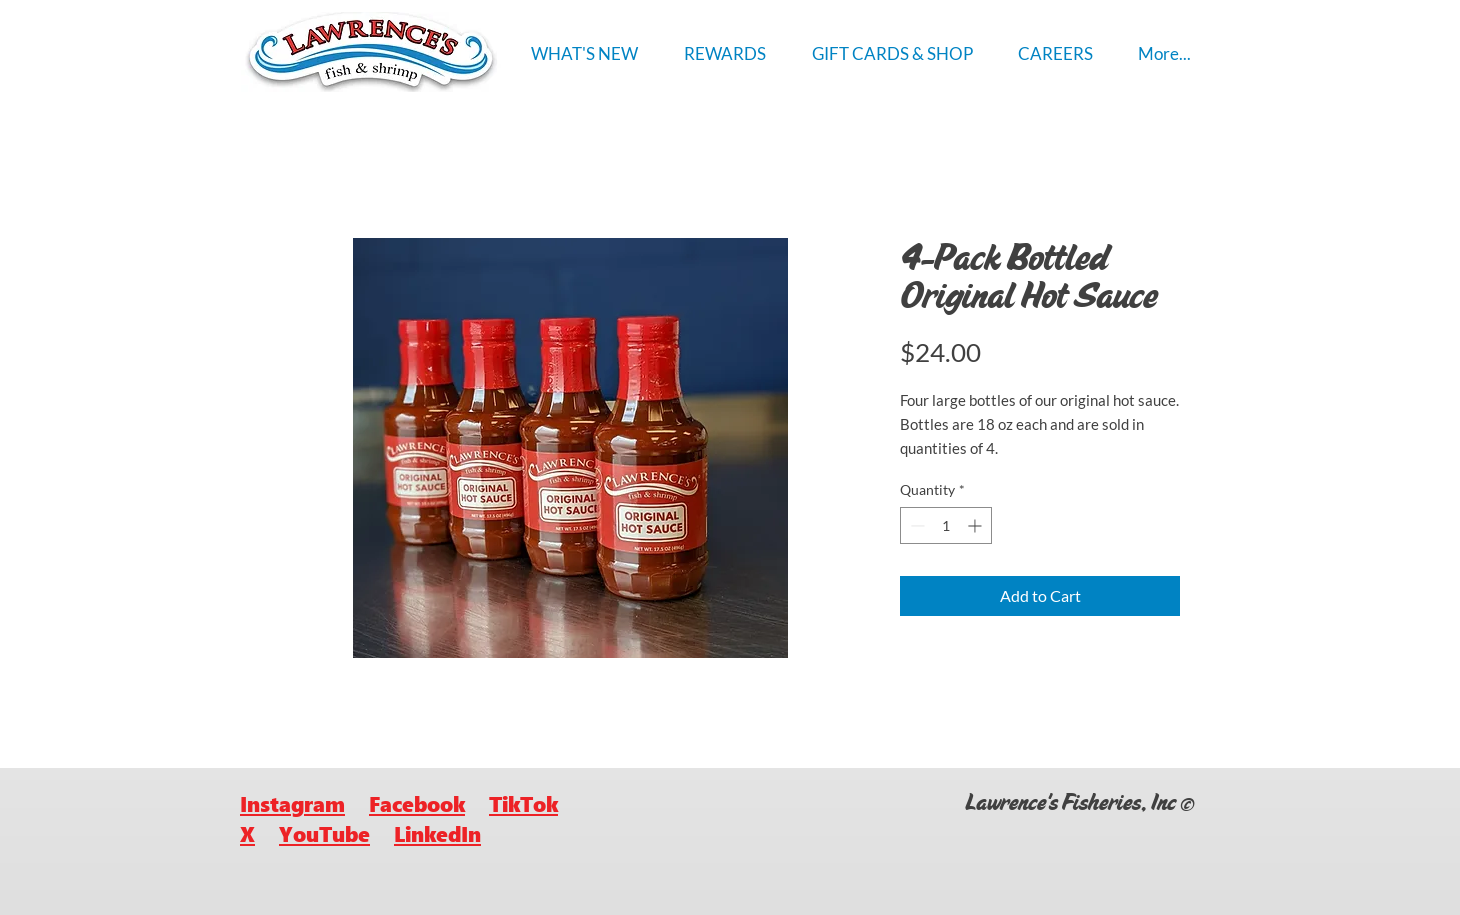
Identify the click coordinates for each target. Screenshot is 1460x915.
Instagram (292, 803)
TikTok (523, 803)
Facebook (417, 803)
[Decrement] (915, 525)
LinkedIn (437, 833)
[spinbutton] (946, 525)
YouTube (324, 833)
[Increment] (976, 525)
